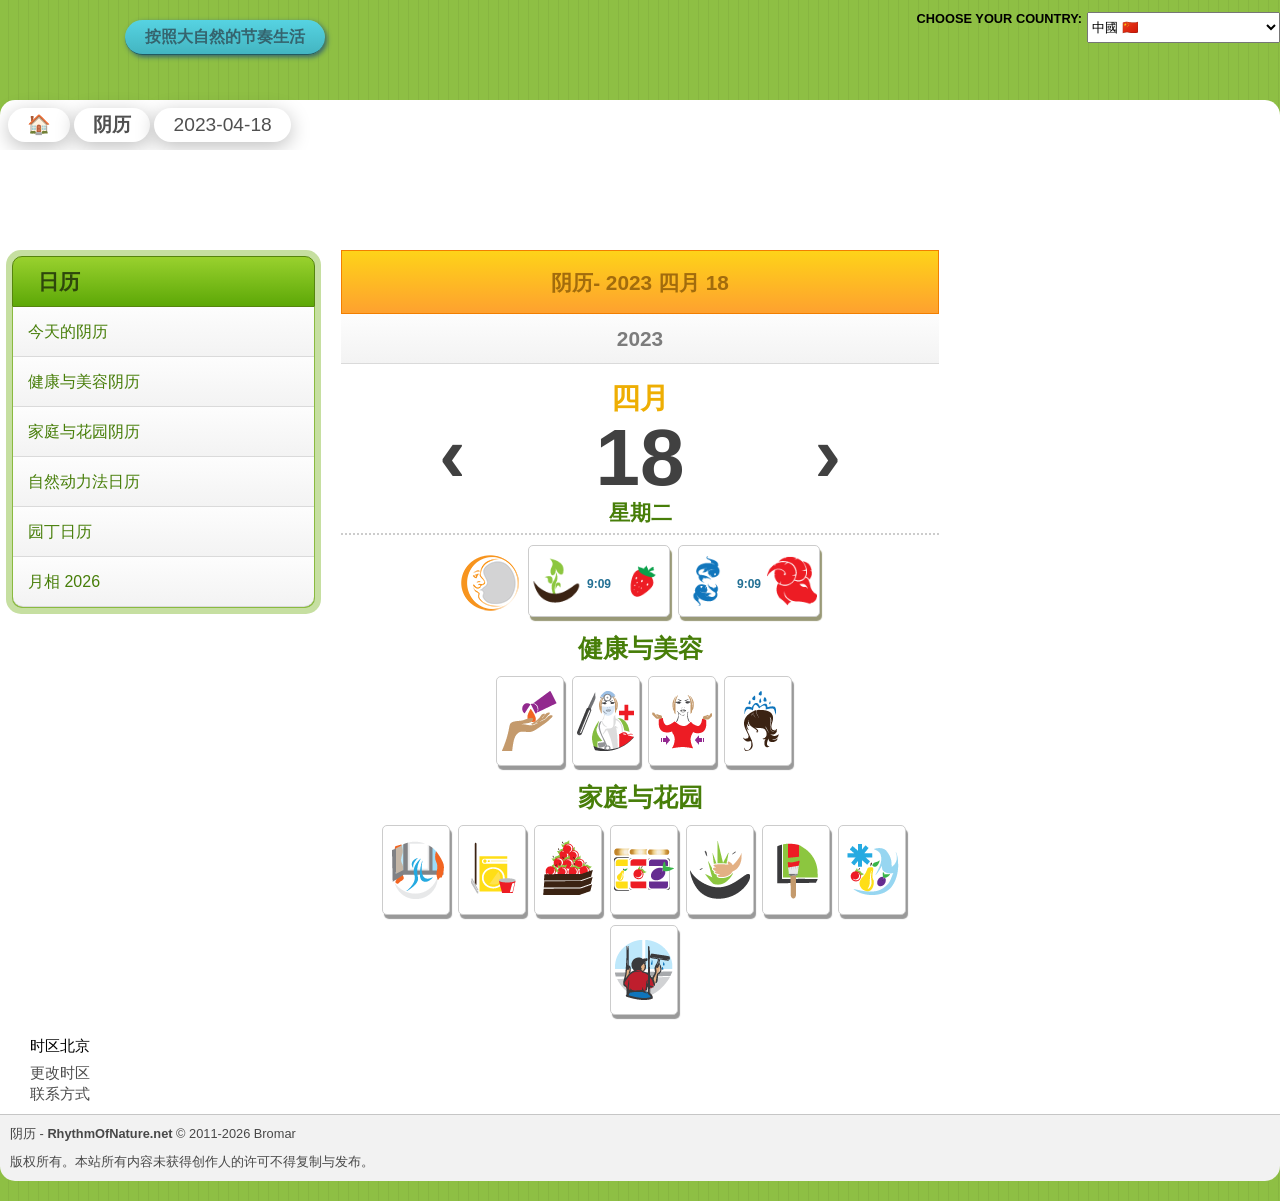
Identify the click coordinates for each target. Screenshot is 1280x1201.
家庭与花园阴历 (84, 431)
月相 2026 (64, 581)
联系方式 (60, 1093)
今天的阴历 (68, 331)
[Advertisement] (163, 749)
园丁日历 (60, 531)
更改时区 (60, 1072)
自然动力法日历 (84, 481)
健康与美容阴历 (84, 381)
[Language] (1183, 27)
